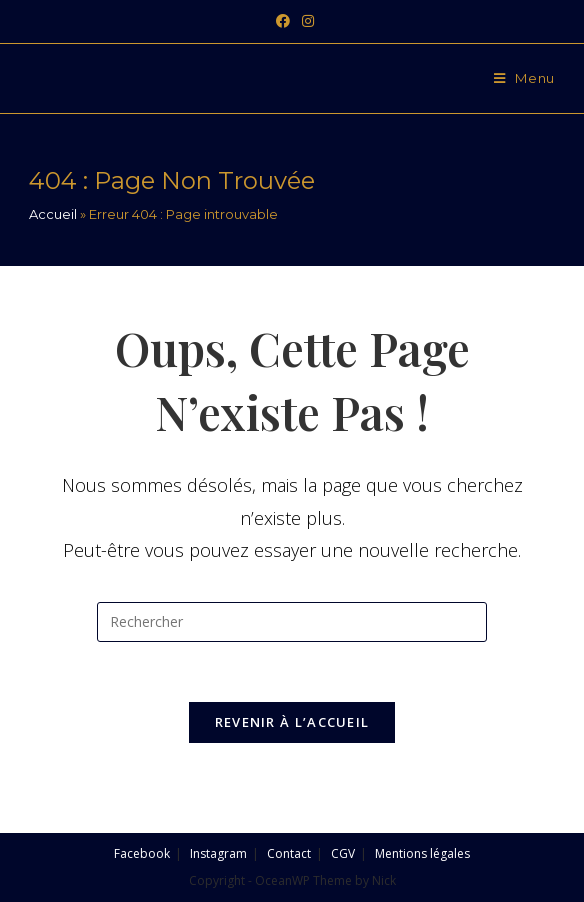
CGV (343, 853)
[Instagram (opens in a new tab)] (305, 21)
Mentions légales (422, 853)
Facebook (142, 853)
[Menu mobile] (524, 78)
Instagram (218, 853)
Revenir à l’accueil (292, 722)
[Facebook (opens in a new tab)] (283, 21)
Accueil (53, 214)
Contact (289, 853)
